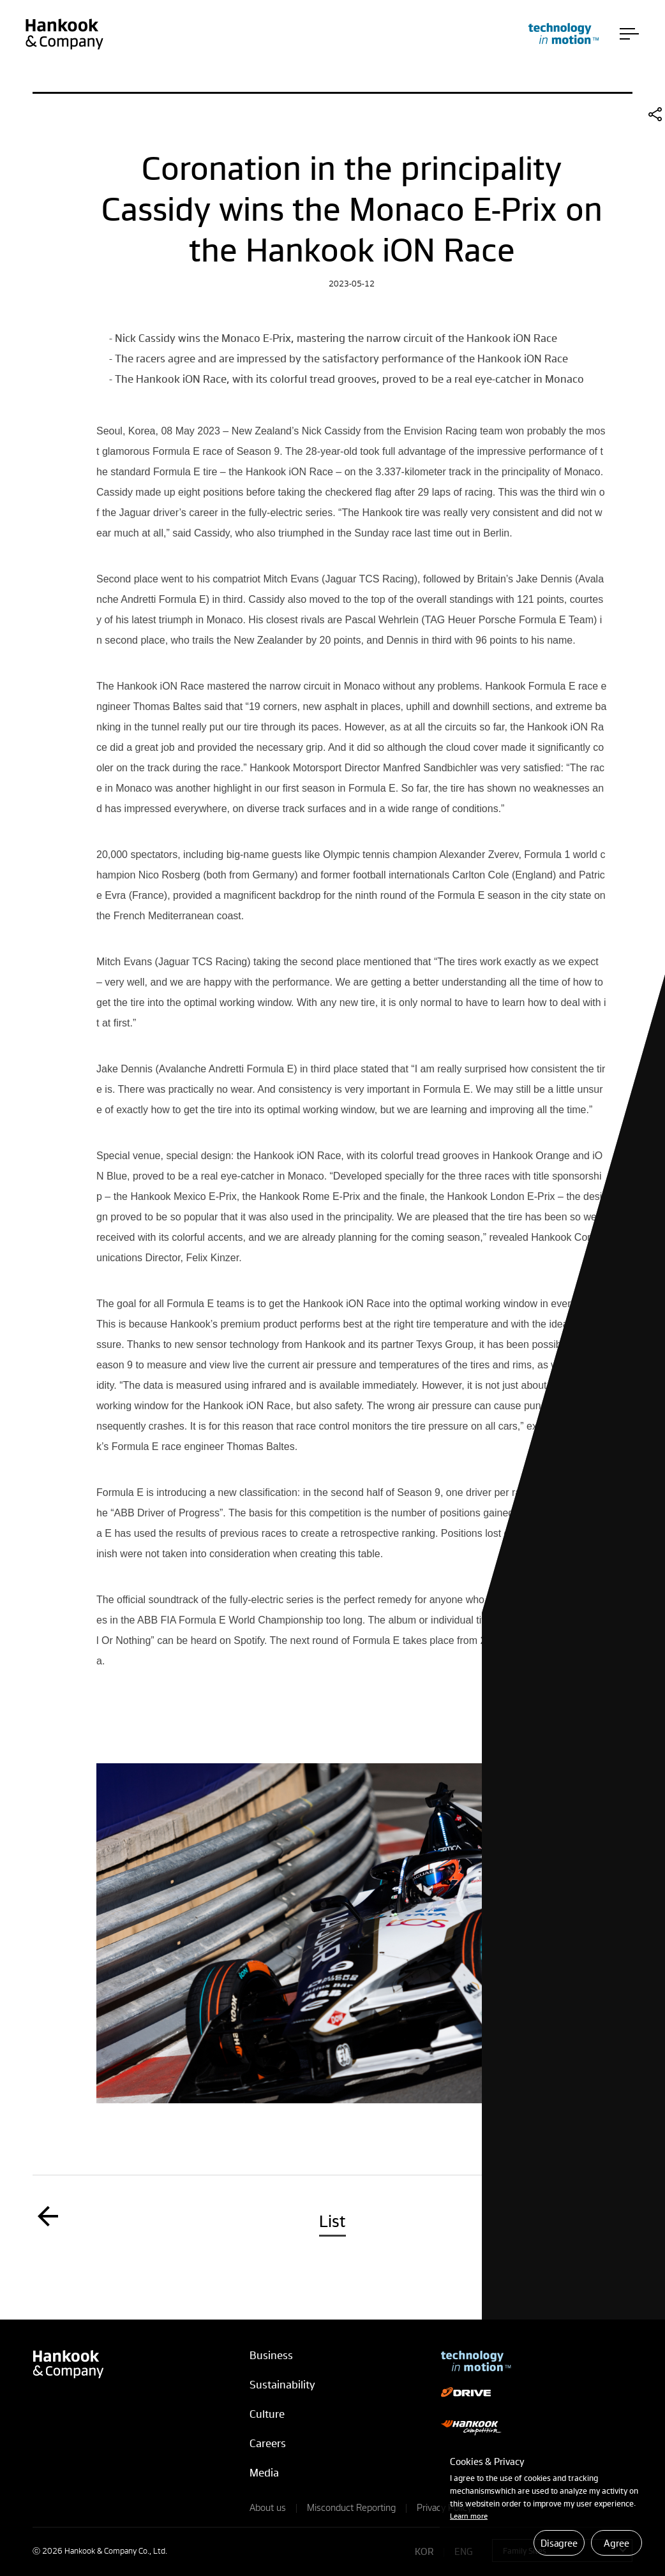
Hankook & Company (64, 34)
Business (271, 2355)
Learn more (469, 2515)
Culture (267, 2413)
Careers (268, 2443)
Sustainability (282, 2384)
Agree (616, 2542)
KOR (424, 2551)
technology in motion (563, 33)
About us (268, 2507)
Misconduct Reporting (351, 2507)
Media (264, 2472)
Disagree (559, 2542)
